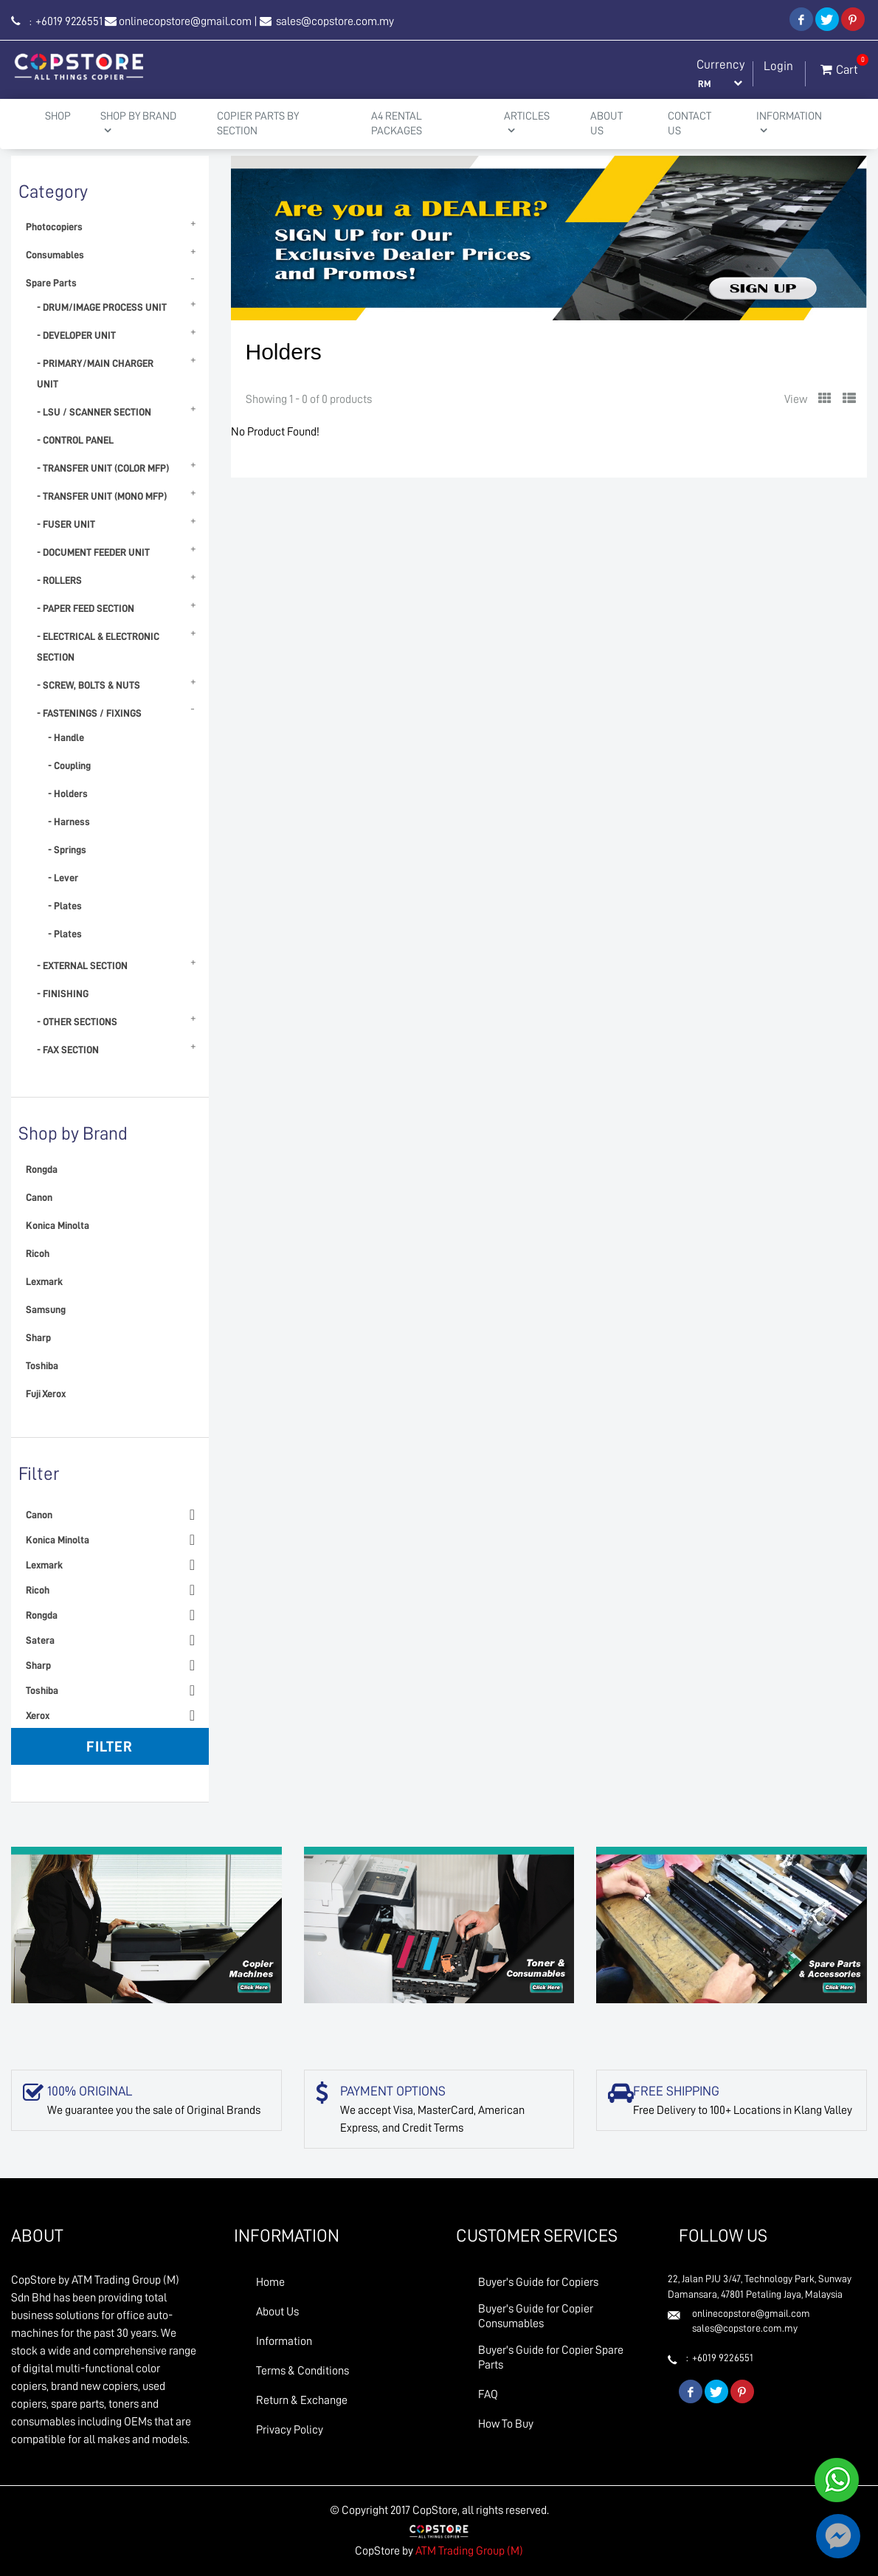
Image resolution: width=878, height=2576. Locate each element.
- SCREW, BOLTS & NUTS (88, 685)
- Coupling (69, 765)
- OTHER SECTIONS (77, 1021)
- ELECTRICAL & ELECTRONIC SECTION (98, 646)
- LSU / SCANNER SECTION (94, 412)
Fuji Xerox (46, 1393)
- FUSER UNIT (66, 524)
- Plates (65, 905)
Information (284, 2341)
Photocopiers (54, 226)
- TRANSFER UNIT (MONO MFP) (102, 496)
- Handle (66, 737)
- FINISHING (63, 993)
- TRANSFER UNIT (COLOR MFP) (103, 468)
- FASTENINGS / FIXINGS (89, 713)
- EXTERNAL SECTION (82, 965)
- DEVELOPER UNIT (76, 335)
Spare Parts (51, 283)
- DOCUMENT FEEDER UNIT (93, 552)
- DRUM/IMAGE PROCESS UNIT (102, 307)
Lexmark (44, 1281)
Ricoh (37, 1253)
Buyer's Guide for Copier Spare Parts (550, 2357)
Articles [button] (527, 123)
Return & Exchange (302, 2400)
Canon (39, 1197)
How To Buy (505, 2424)
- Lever (63, 877)
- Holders (68, 793)
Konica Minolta (57, 1225)
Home (270, 2282)
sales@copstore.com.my (334, 21)
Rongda (42, 1169)
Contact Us (689, 124)
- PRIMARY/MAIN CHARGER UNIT (95, 373)
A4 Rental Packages (396, 124)
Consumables (55, 254)
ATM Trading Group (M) (469, 2551)
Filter (109, 1746)
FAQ (488, 2394)
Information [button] (789, 123)
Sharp (38, 1337)
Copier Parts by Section (258, 124)
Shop (58, 116)
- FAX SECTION (68, 1049)
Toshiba (42, 1365)
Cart (839, 66)
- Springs (67, 849)
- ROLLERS (59, 580)
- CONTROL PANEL (75, 440)
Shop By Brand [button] (138, 123)
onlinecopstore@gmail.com (185, 21)
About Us (606, 124)
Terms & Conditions (302, 2371)
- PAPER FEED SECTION (85, 608)
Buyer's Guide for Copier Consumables (535, 2316)
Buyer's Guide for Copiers (538, 2282)
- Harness (69, 821)
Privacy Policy (289, 2430)
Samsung (46, 1309)
